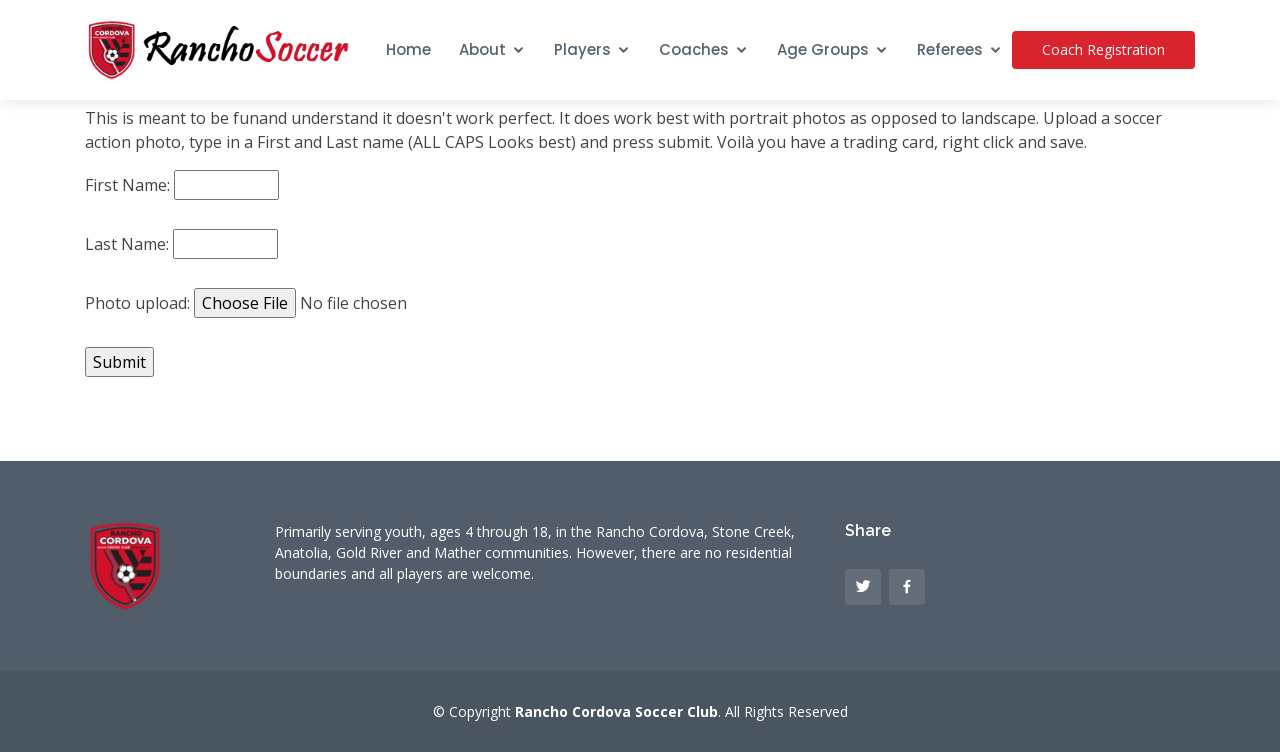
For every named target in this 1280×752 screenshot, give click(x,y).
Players (582, 49)
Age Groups (823, 49)
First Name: (127, 185)
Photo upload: (137, 303)
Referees (950, 49)
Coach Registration (1103, 49)
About (482, 49)
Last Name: (127, 244)
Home (408, 49)
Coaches (694, 49)
